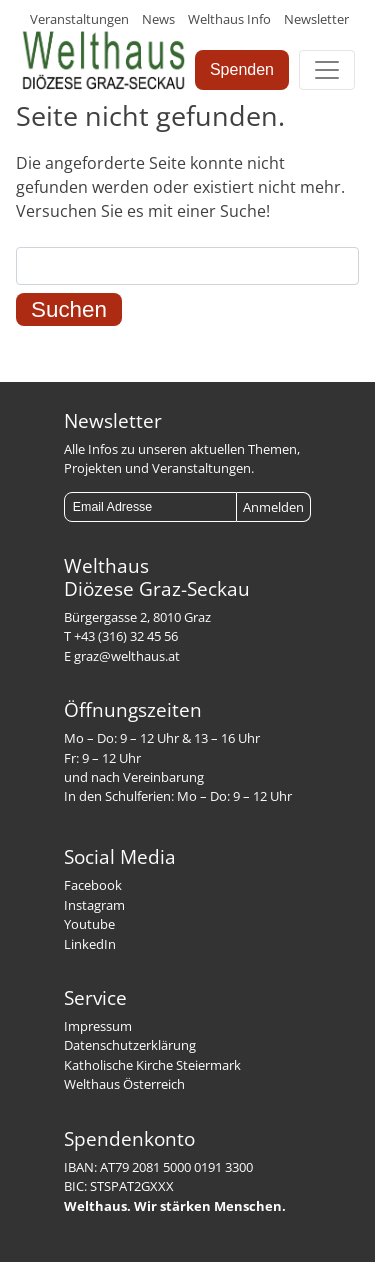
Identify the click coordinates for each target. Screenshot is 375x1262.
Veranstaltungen (79, 19)
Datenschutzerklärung (130, 1045)
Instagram (94, 905)
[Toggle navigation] (327, 70)
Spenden (242, 69)
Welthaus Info (229, 19)
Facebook (93, 885)
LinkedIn (90, 944)
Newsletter (316, 19)
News (158, 19)
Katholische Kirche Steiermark (152, 1065)
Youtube (89, 924)
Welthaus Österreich (124, 1084)
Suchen (69, 309)
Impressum (98, 1026)
